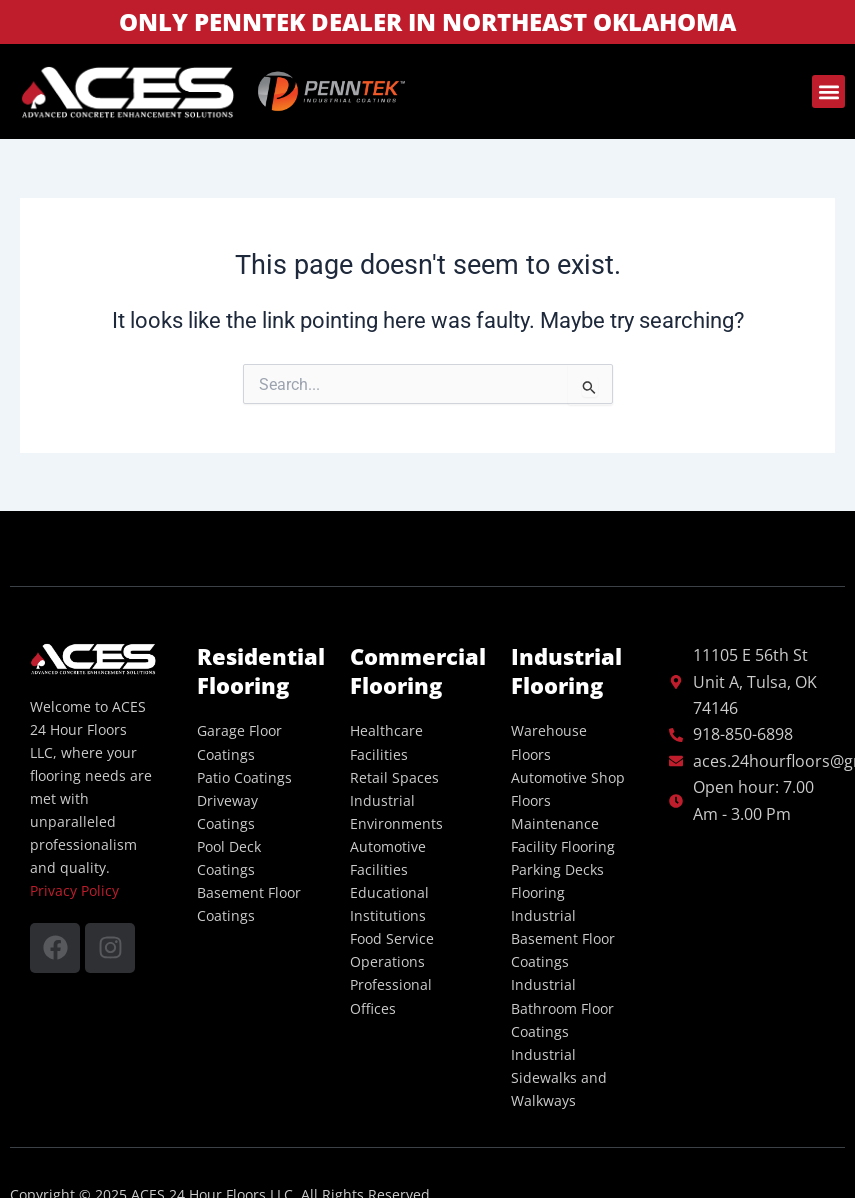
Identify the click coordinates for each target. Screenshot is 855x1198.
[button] (828, 91)
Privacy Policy (74, 890)
